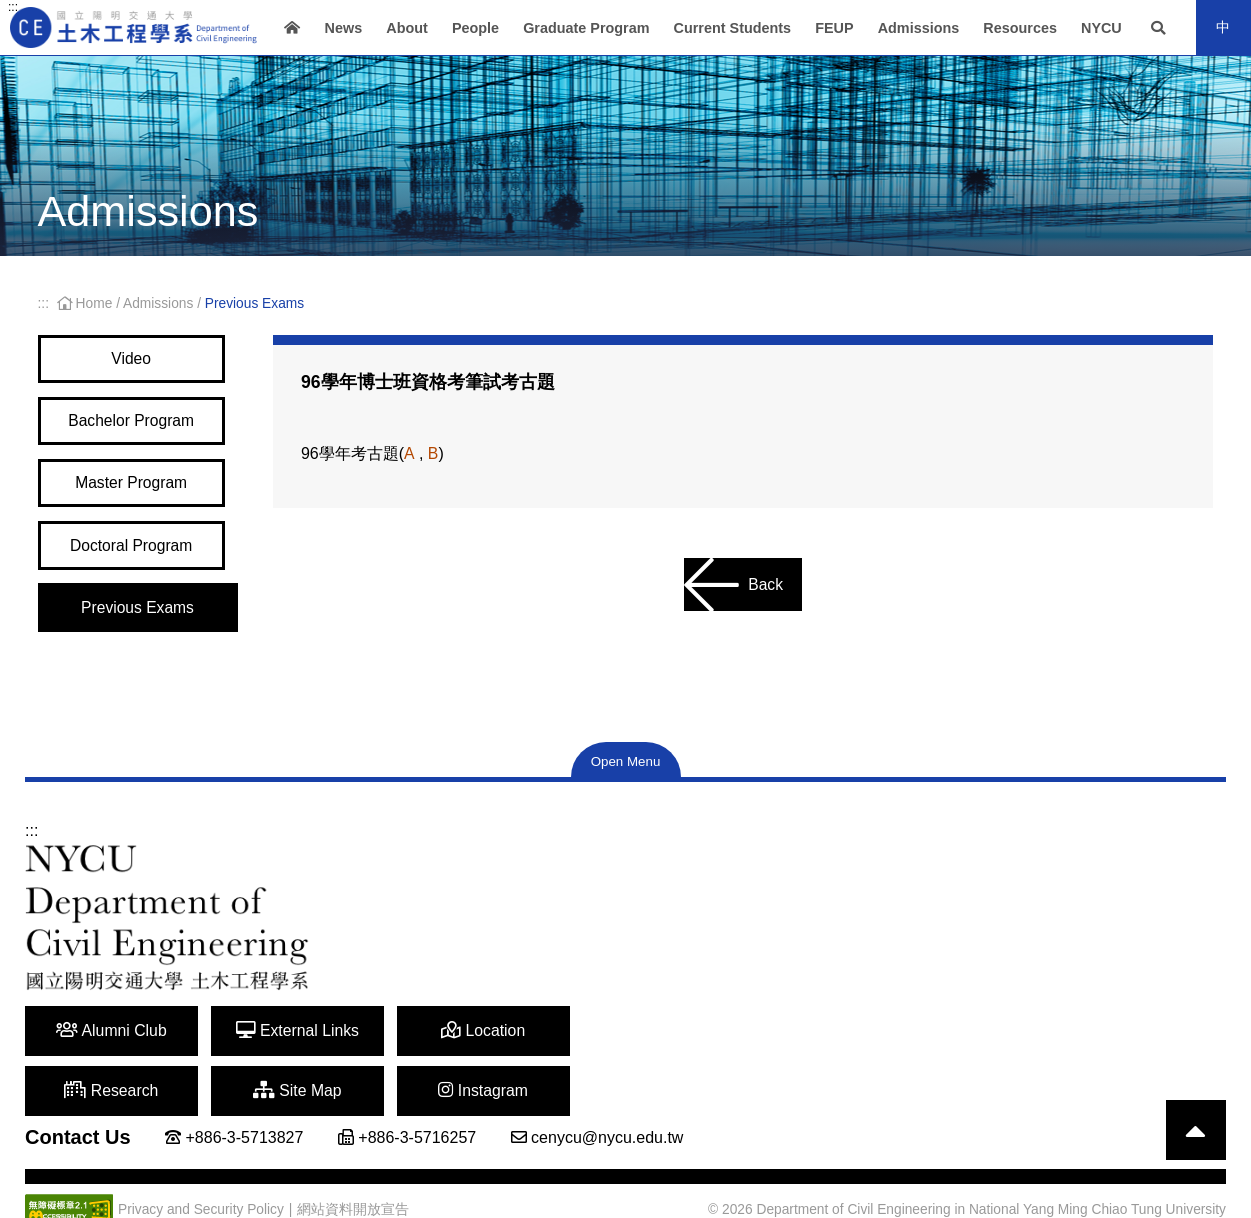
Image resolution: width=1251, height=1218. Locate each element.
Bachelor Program (137, 427)
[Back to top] (1196, 1093)
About (407, 28)
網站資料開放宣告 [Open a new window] (353, 1171)
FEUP (834, 28)
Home (86, 303)
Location (428, 1053)
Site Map (758, 1053)
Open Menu (626, 784)
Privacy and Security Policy (201, 1172)
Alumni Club (100, 1053)
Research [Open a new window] (593, 1053)
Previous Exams (138, 628)
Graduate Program (586, 28)
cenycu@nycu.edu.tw (607, 1099)
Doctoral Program (137, 561)
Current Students (733, 28)
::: (13, 7)
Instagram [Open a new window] (922, 1053)
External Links (264, 1053)
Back (733, 585)
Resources (1020, 28)
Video (137, 360)
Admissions (919, 28)
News (344, 28)
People (475, 28)
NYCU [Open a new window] (1101, 28)
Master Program (137, 494)
